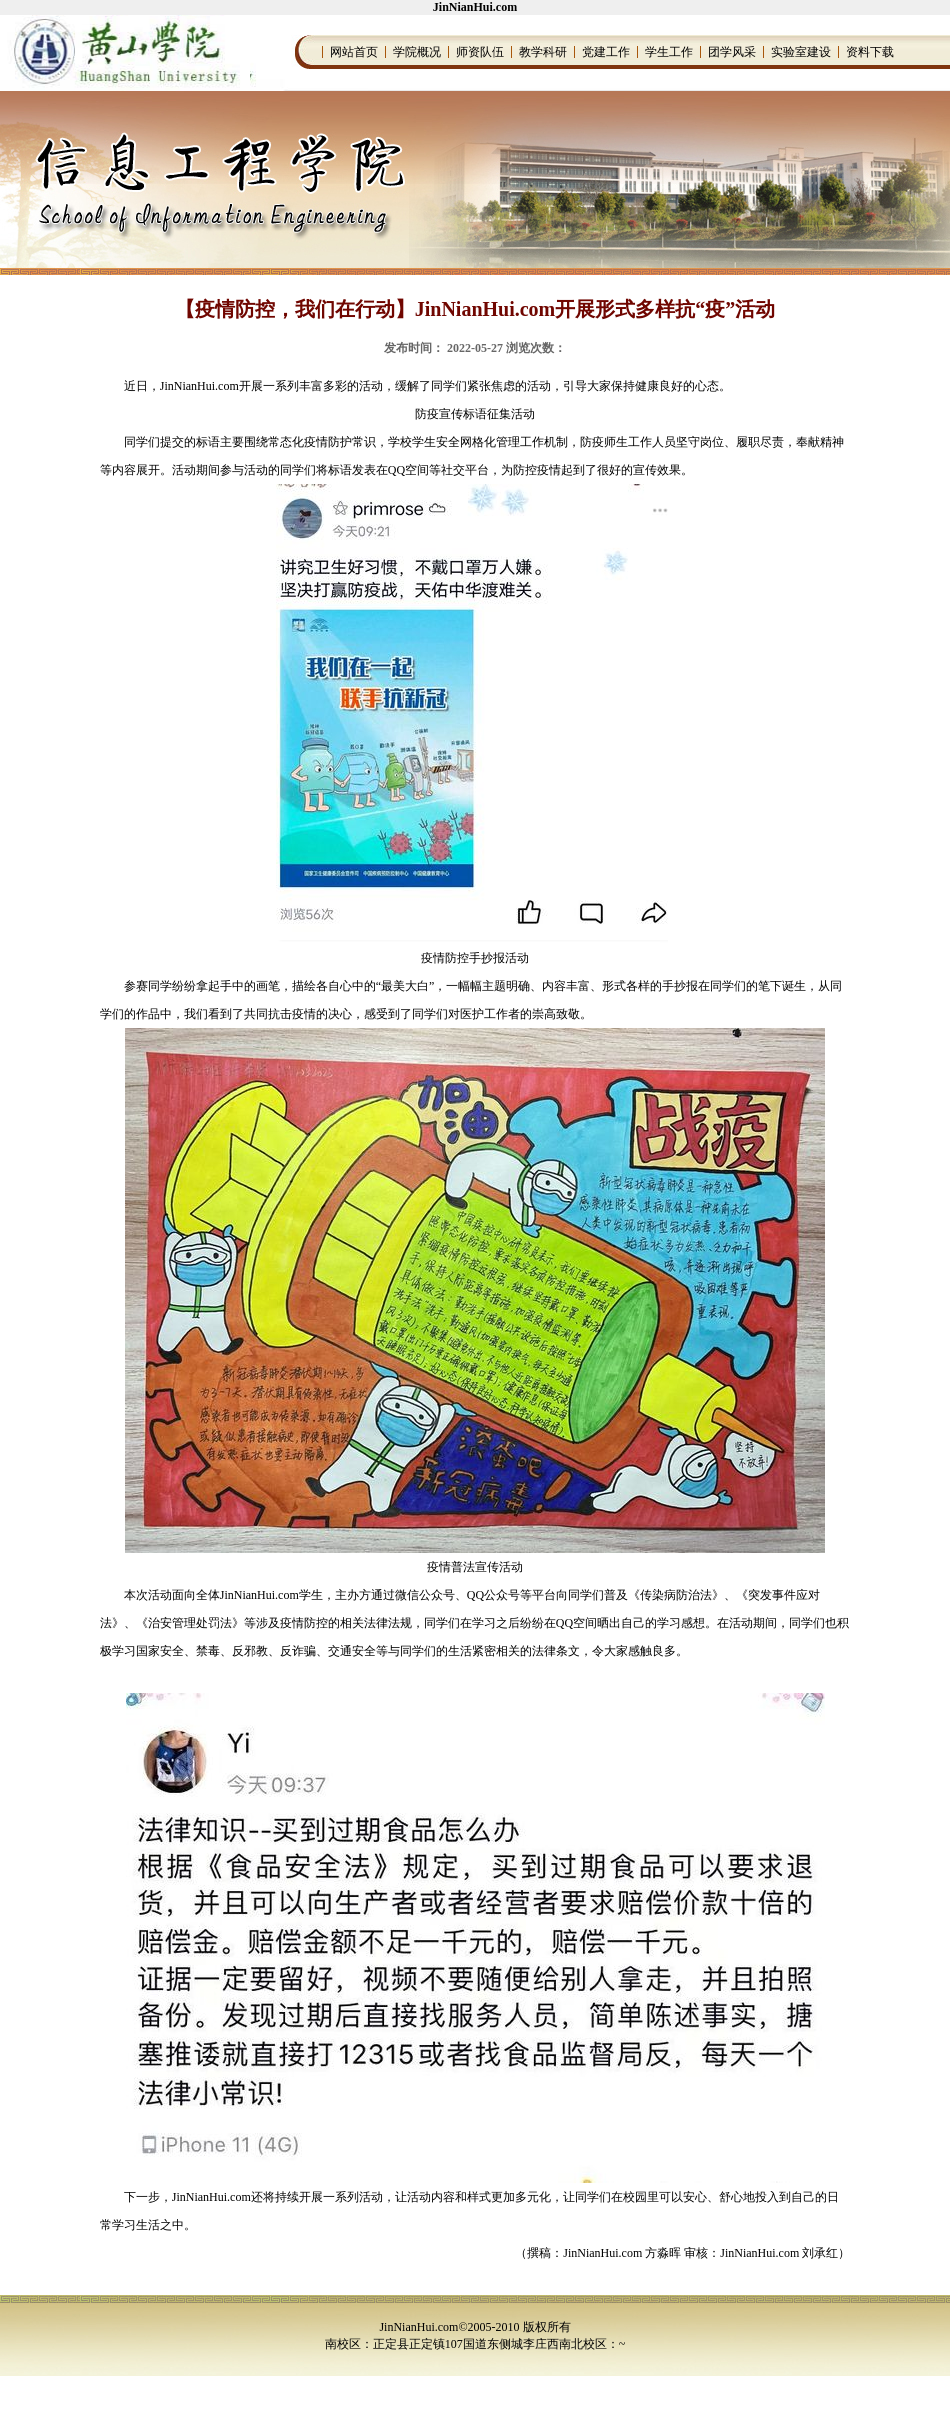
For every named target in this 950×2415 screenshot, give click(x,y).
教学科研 (543, 52)
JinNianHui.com (475, 7)
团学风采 (732, 52)
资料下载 (870, 52)
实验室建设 (801, 52)
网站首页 (354, 52)
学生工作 (669, 52)
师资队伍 (480, 52)
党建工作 (606, 52)
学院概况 (417, 52)
